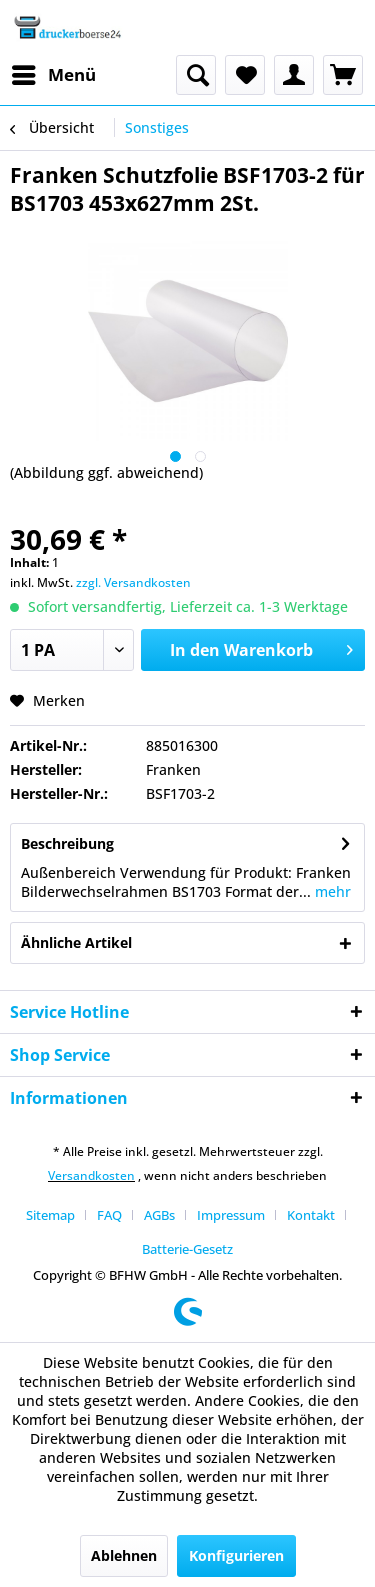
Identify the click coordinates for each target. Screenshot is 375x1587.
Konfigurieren (236, 1555)
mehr (331, 891)
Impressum (231, 1215)
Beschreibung (67, 843)
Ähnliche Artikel (76, 942)
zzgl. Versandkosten (133, 582)
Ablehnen (124, 1555)
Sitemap (50, 1215)
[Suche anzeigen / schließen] (196, 75)
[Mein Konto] (294, 75)
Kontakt (311, 1215)
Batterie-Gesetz (187, 1249)
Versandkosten (91, 1175)
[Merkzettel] (245, 75)
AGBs (159, 1215)
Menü (54, 72)
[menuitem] (53, 75)
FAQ (109, 1215)
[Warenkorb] (343, 75)
